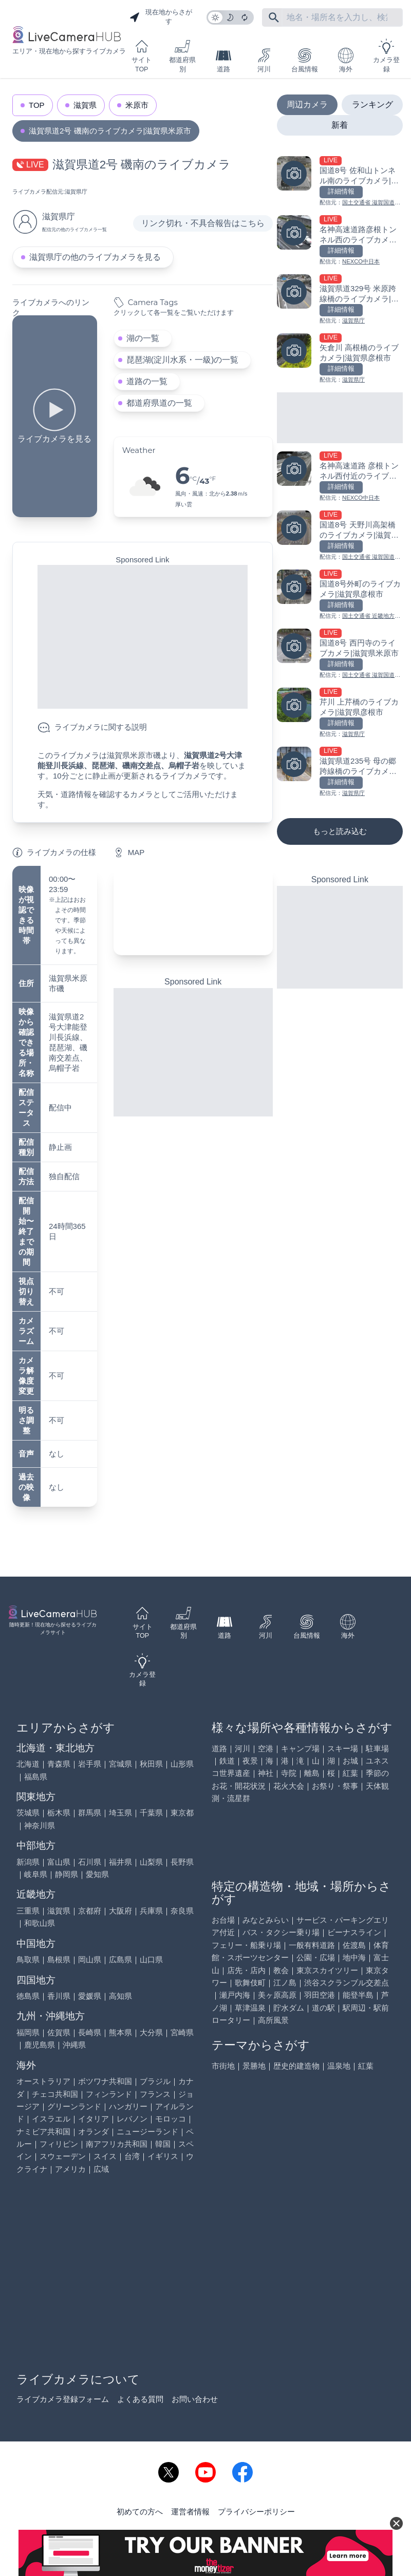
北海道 (28, 1763)
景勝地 (254, 2065)
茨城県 (28, 1812)
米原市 (136, 105)
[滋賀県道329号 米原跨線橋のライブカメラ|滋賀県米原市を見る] (340, 299)
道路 (223, 60)
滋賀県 (85, 105)
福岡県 (28, 2032)
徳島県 (28, 1996)
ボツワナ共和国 (105, 2081)
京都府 (89, 1910)
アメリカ (70, 2169)
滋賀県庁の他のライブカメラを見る (95, 257)
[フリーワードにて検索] (274, 17)
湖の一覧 (142, 338)
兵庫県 (151, 1910)
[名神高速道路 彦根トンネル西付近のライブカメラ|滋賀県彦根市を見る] (340, 476)
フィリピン (59, 2143)
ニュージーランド (147, 2131)
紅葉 (350, 1773)
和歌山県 (39, 1923)
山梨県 (151, 1862)
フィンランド (109, 2094)
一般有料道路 (312, 1945)
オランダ (93, 2131)
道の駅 (323, 2007)
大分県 (151, 2032)
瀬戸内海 (234, 1995)
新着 (339, 125)
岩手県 (89, 1763)
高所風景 (273, 2020)
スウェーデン (63, 2156)
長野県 (182, 1862)
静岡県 (66, 1874)
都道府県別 (182, 56)
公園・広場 (315, 1957)
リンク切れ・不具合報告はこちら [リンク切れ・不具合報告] (203, 223)
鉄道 (227, 1760)
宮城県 (120, 1763)
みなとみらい (265, 1920)
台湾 (132, 2156)
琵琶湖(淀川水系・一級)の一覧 (182, 359)
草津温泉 (250, 2007)
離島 (312, 1773)
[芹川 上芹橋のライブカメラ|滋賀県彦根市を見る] (340, 713)
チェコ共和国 (55, 2094)
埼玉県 (120, 1812)
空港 (265, 1748)
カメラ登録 (386, 56)
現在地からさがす (160, 17)
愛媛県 (89, 1996)
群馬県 (89, 1812)
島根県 (58, 1959)
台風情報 (304, 60)
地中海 (354, 1957)
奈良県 (182, 1910)
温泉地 (338, 2065)
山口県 (151, 1959)
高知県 (120, 1996)
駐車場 (377, 1748)
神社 (265, 1773)
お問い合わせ (195, 2399)
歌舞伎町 (250, 1982)
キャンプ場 (300, 1748)
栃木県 (58, 1812)
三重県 (28, 1910)
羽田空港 (319, 1995)
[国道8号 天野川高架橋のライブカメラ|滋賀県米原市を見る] (340, 535)
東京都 (182, 1812)
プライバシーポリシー (256, 2511)
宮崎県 (182, 2032)
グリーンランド (74, 2106)
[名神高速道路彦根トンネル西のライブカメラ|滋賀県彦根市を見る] (340, 240)
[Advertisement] (143, 637)
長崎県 (89, 2032)
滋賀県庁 (76, 191)
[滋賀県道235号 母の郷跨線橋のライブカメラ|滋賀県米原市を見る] (340, 772)
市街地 (223, 2065)
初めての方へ (140, 2511)
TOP (37, 105)
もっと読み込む (340, 831)
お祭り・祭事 (335, 1786)
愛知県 (97, 1874)
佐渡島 (354, 1945)
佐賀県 (58, 2032)
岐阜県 (35, 1874)
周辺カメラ (307, 104)
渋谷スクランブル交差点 (346, 1982)
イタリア (93, 2118)
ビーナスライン (354, 1932)
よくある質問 (140, 2399)
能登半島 (358, 1995)
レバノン (132, 2118)
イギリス (162, 2156)
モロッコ (170, 2118)
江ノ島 (284, 1982)
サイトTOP (142, 56)
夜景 (250, 1760)
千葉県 (151, 1812)
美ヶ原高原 (277, 1995)
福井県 (120, 1862)
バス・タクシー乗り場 (281, 1932)
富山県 (58, 1862)
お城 (350, 1760)
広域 (101, 2169)
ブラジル (155, 2081)
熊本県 (120, 2032)
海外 (345, 60)
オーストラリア (43, 2081)
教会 (281, 1970)
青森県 (58, 1763)
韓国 (163, 2143)
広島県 (120, 1959)
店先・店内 (246, 1970)
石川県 (89, 1862)
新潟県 (28, 1862)
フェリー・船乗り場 (246, 1945)
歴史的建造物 (296, 2065)
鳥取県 (28, 1959)
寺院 (288, 1773)
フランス (155, 2094)
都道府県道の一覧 (159, 403)
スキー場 (342, 1748)
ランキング (372, 104)
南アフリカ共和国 (116, 2143)
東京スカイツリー (327, 1970)
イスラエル (51, 2118)
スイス (105, 2156)
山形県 (182, 1763)
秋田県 (151, 1763)
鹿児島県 (39, 2044)
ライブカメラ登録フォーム (62, 2399)
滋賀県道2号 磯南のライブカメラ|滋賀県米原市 (110, 130)
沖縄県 (74, 2044)
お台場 (223, 1920)
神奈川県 (39, 1825)
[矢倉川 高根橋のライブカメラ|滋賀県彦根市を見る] (340, 358)
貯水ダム (288, 2007)
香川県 (58, 1996)
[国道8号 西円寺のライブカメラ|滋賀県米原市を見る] (340, 654)
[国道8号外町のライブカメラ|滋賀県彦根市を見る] (340, 595)
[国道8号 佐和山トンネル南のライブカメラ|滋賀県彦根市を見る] (340, 181)
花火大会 (288, 1786)
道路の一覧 (146, 381)
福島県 (35, 1776)
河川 (264, 60)
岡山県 (89, 1959)
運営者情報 (190, 2511)
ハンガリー (128, 2106)
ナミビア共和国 (43, 2131)
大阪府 (120, 1910)
